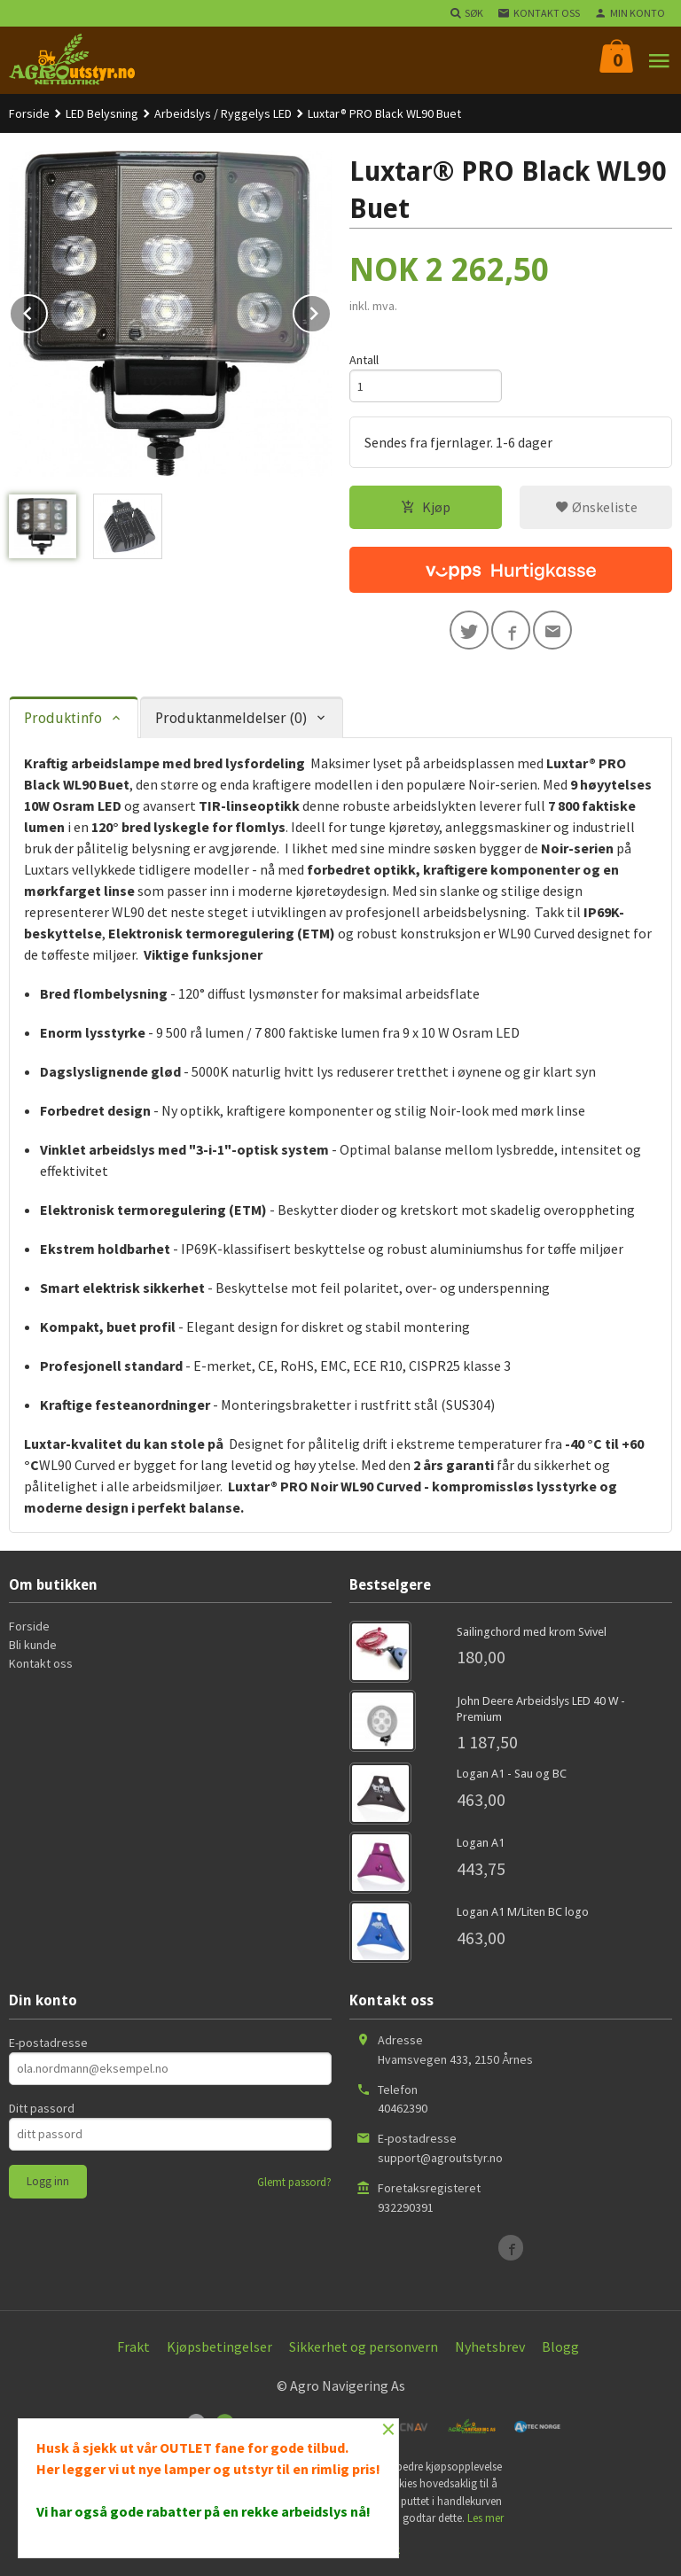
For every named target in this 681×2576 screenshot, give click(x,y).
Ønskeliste (596, 507)
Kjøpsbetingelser (219, 2346)
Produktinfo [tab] (63, 718)
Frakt (133, 2346)
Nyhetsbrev (490, 2346)
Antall (364, 360)
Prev (47, 310)
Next (331, 310)
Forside (29, 113)
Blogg (560, 2346)
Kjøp (425, 507)
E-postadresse (48, 2043)
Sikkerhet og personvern (363, 2346)
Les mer (485, 2517)
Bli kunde (33, 1645)
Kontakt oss (41, 1663)
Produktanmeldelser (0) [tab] (231, 718)
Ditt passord (41, 2108)
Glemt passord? (294, 2182)
